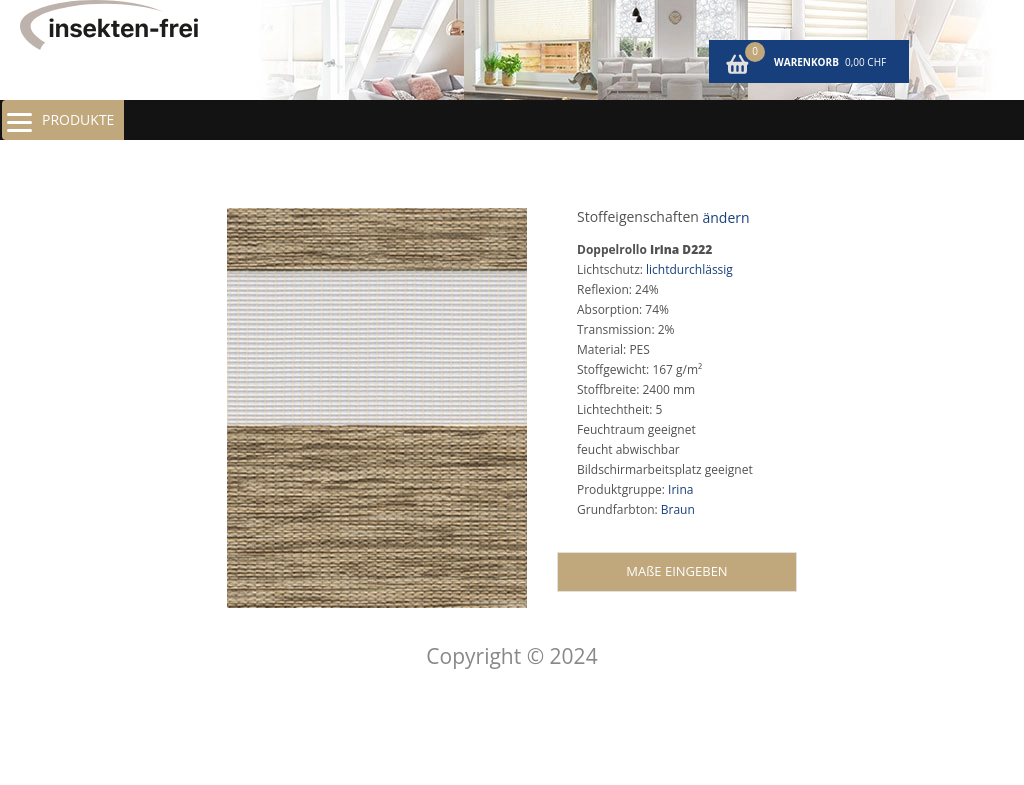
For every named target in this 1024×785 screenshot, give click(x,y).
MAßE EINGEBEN (676, 571)
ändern (725, 217)
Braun (678, 509)
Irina (680, 489)
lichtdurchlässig (689, 269)
